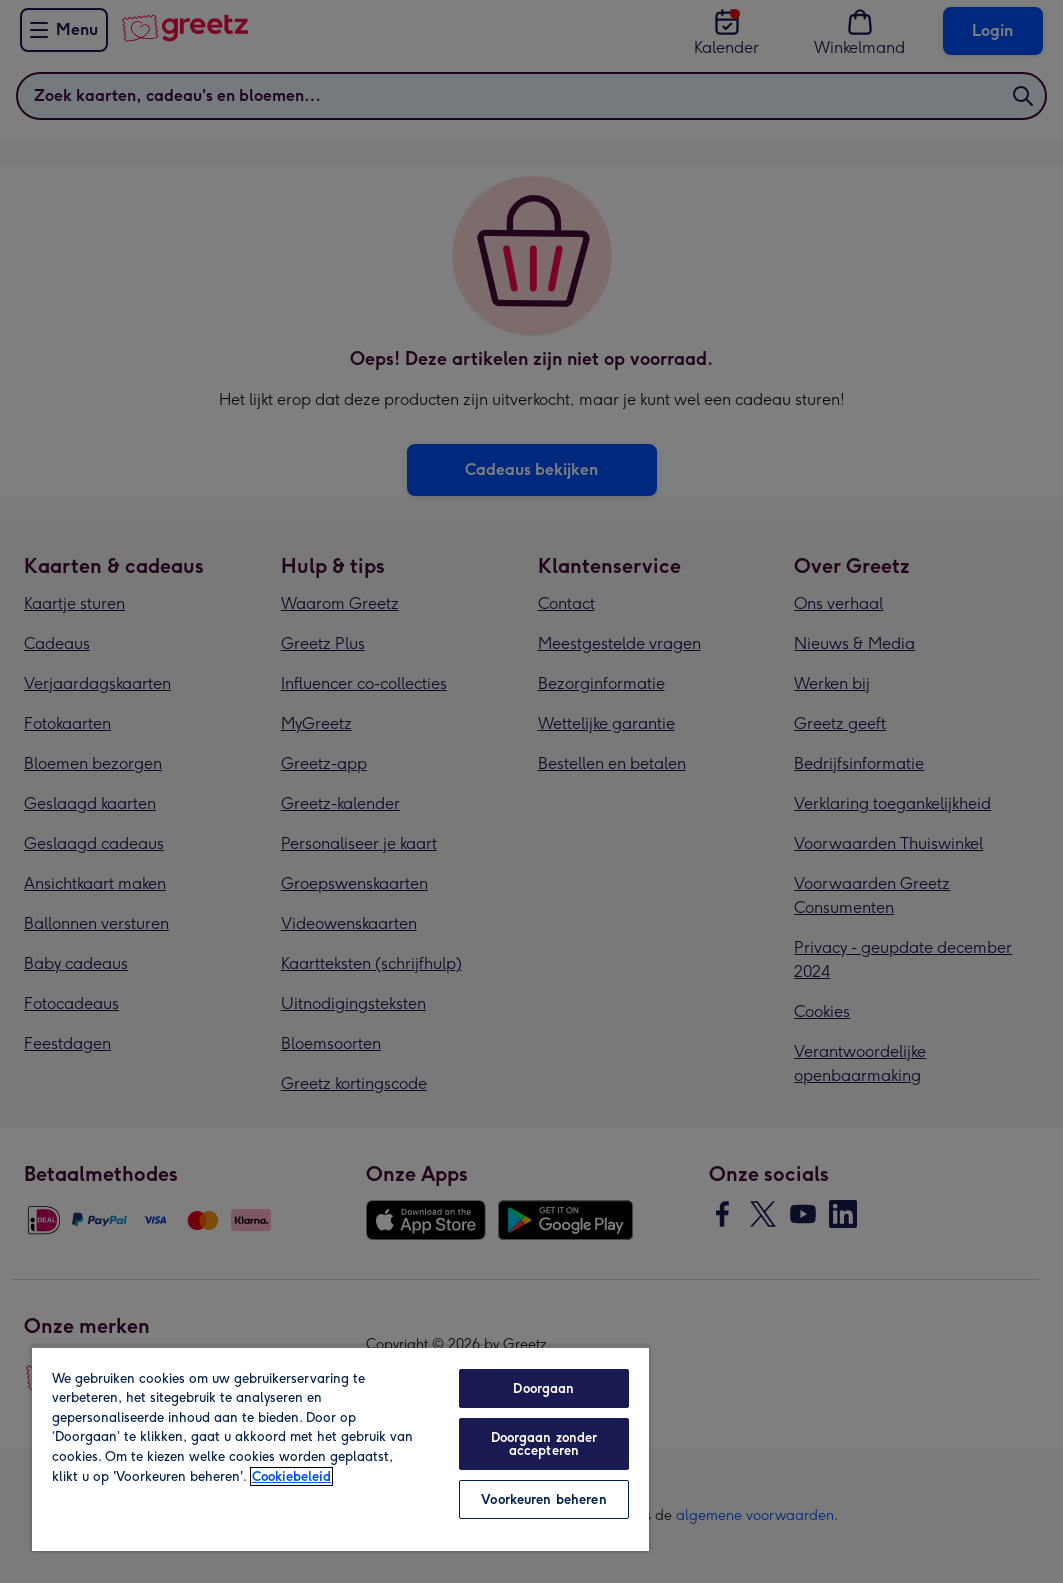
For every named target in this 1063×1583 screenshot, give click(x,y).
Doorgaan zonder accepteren (544, 1444)
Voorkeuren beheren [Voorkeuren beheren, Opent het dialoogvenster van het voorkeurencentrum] (543, 1499)
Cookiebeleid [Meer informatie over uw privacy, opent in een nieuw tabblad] (291, 1476)
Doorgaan (543, 1388)
